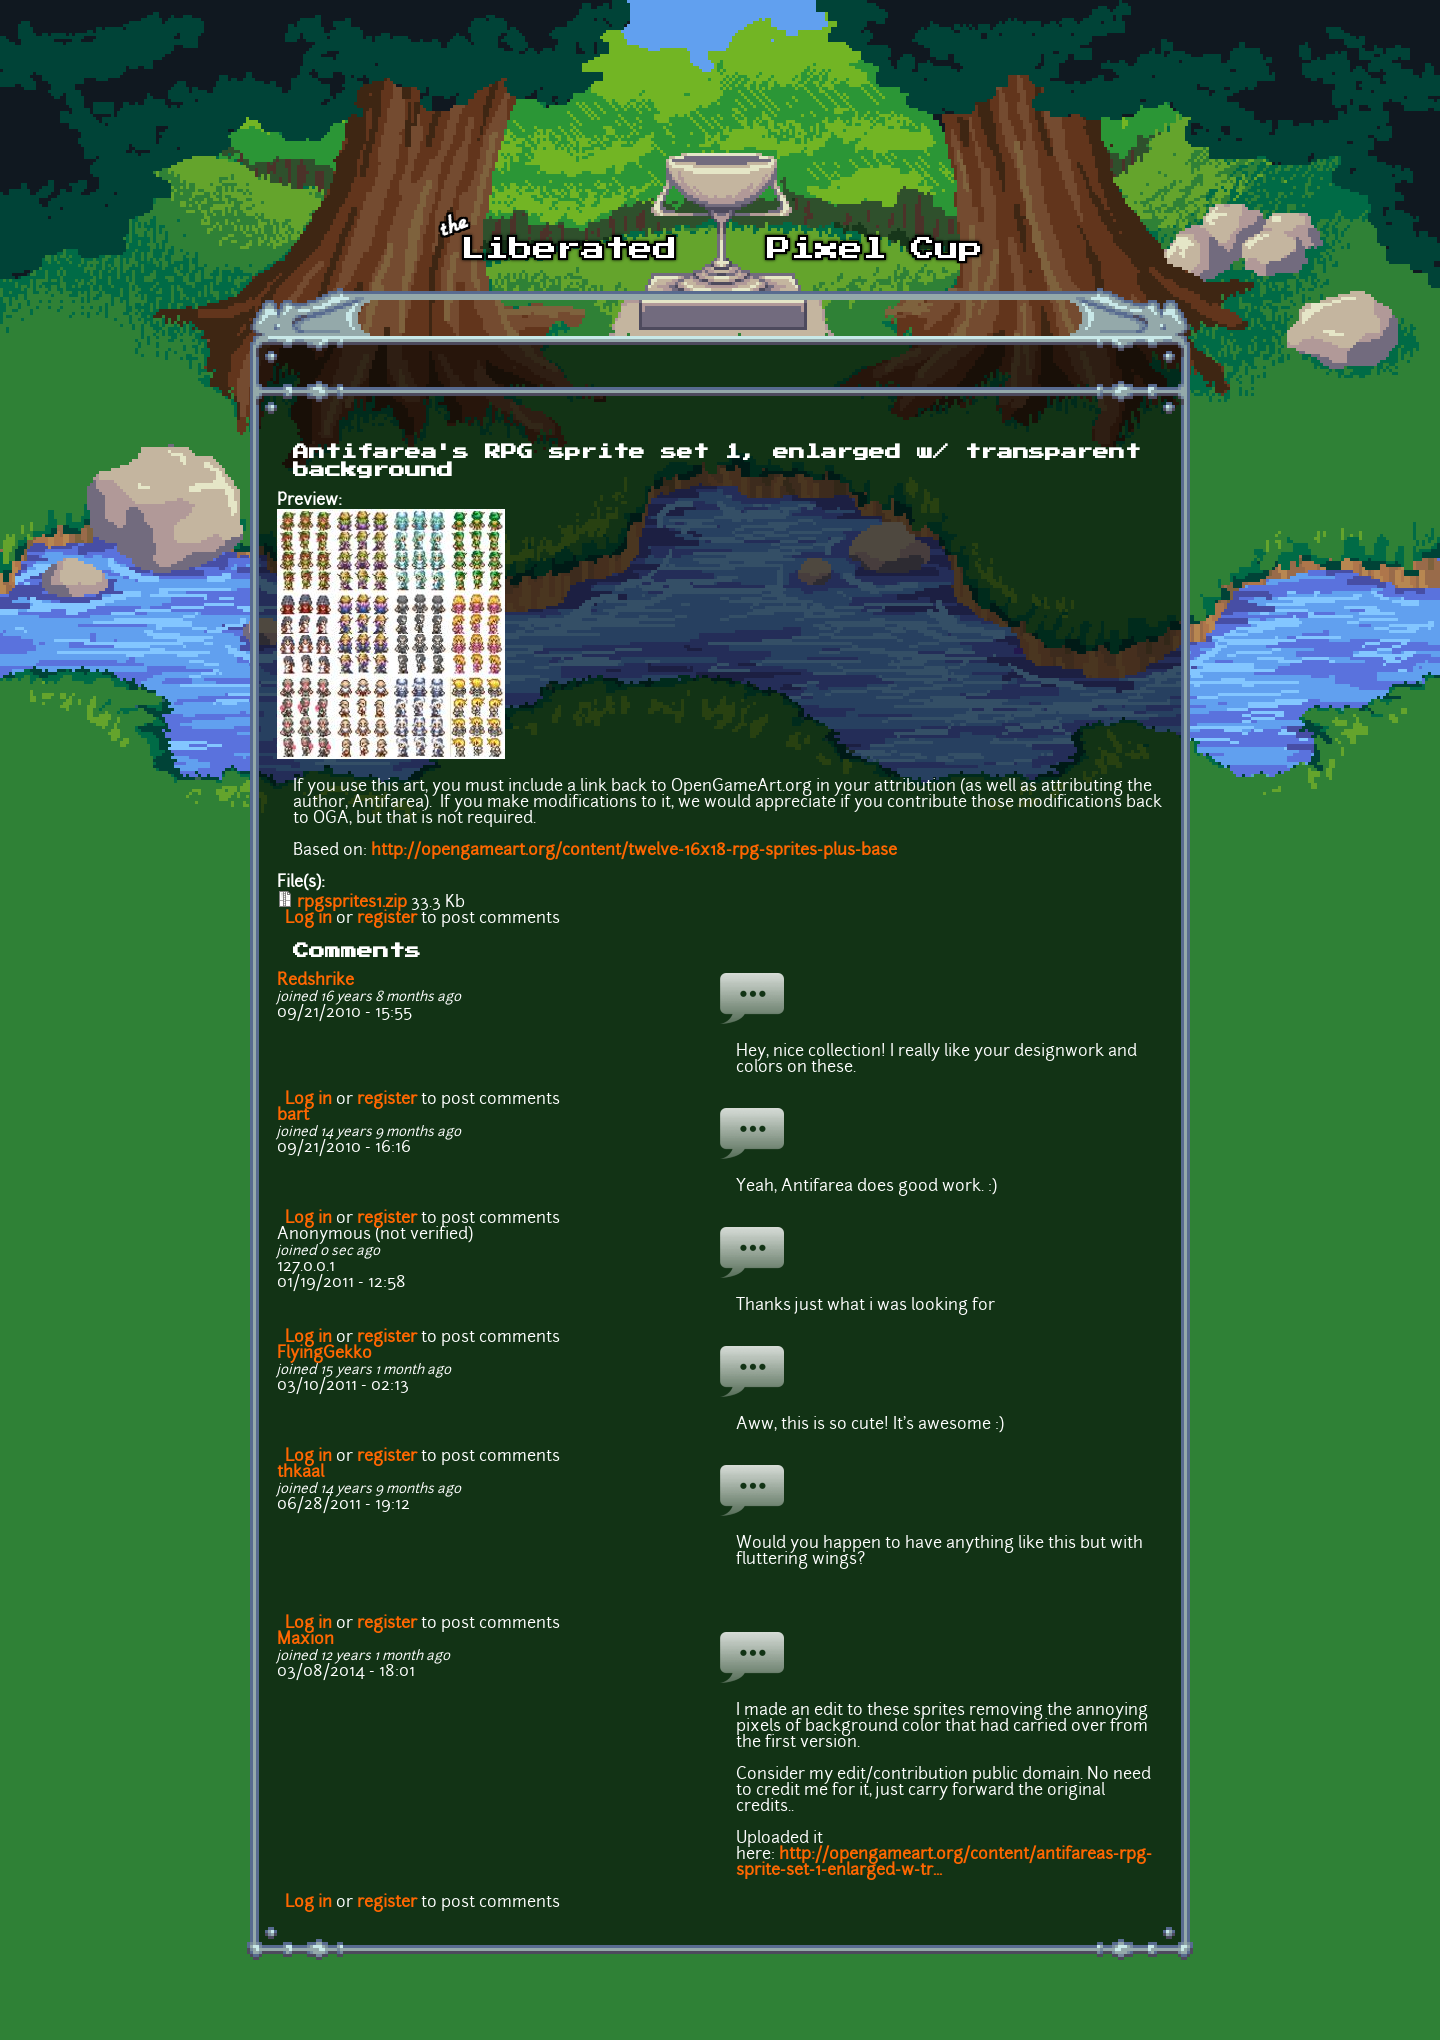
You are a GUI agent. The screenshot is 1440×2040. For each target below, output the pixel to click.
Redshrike (315, 981)
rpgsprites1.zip (352, 903)
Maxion (305, 1640)
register (387, 919)
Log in (308, 919)
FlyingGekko (324, 1354)
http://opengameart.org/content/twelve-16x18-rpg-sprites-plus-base (634, 851)
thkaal (300, 1473)
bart (293, 1116)
